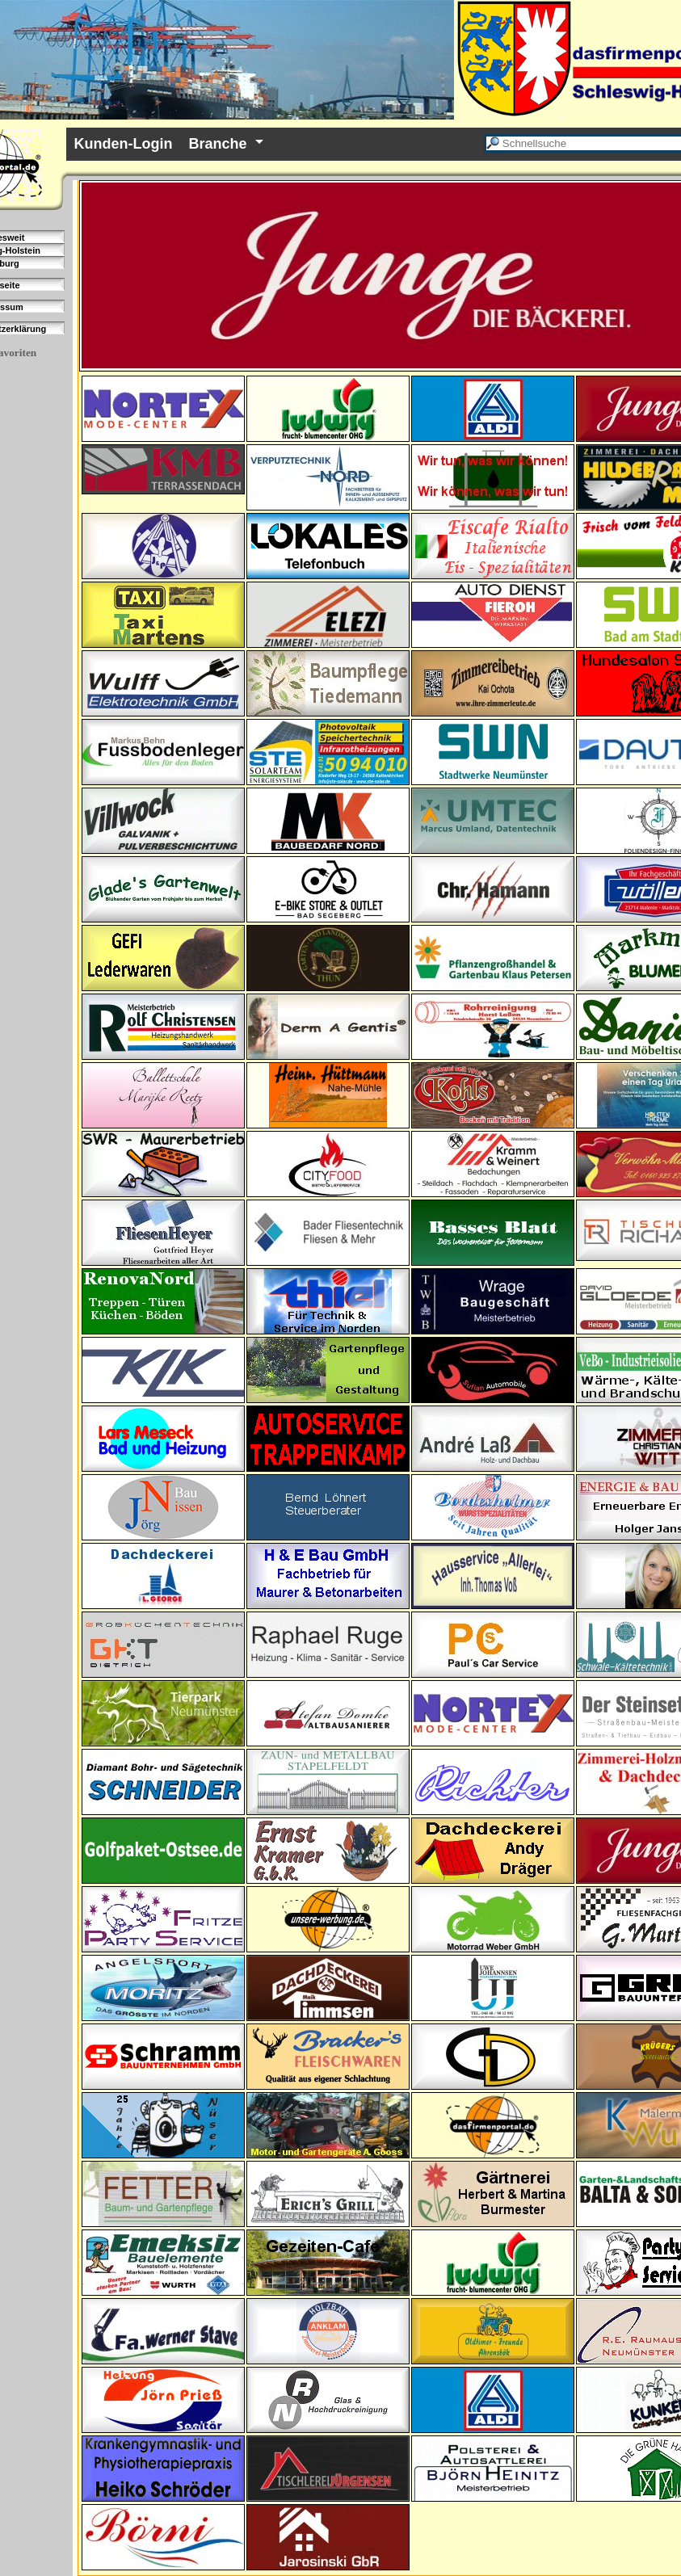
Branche (217, 144)
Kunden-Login (123, 144)
